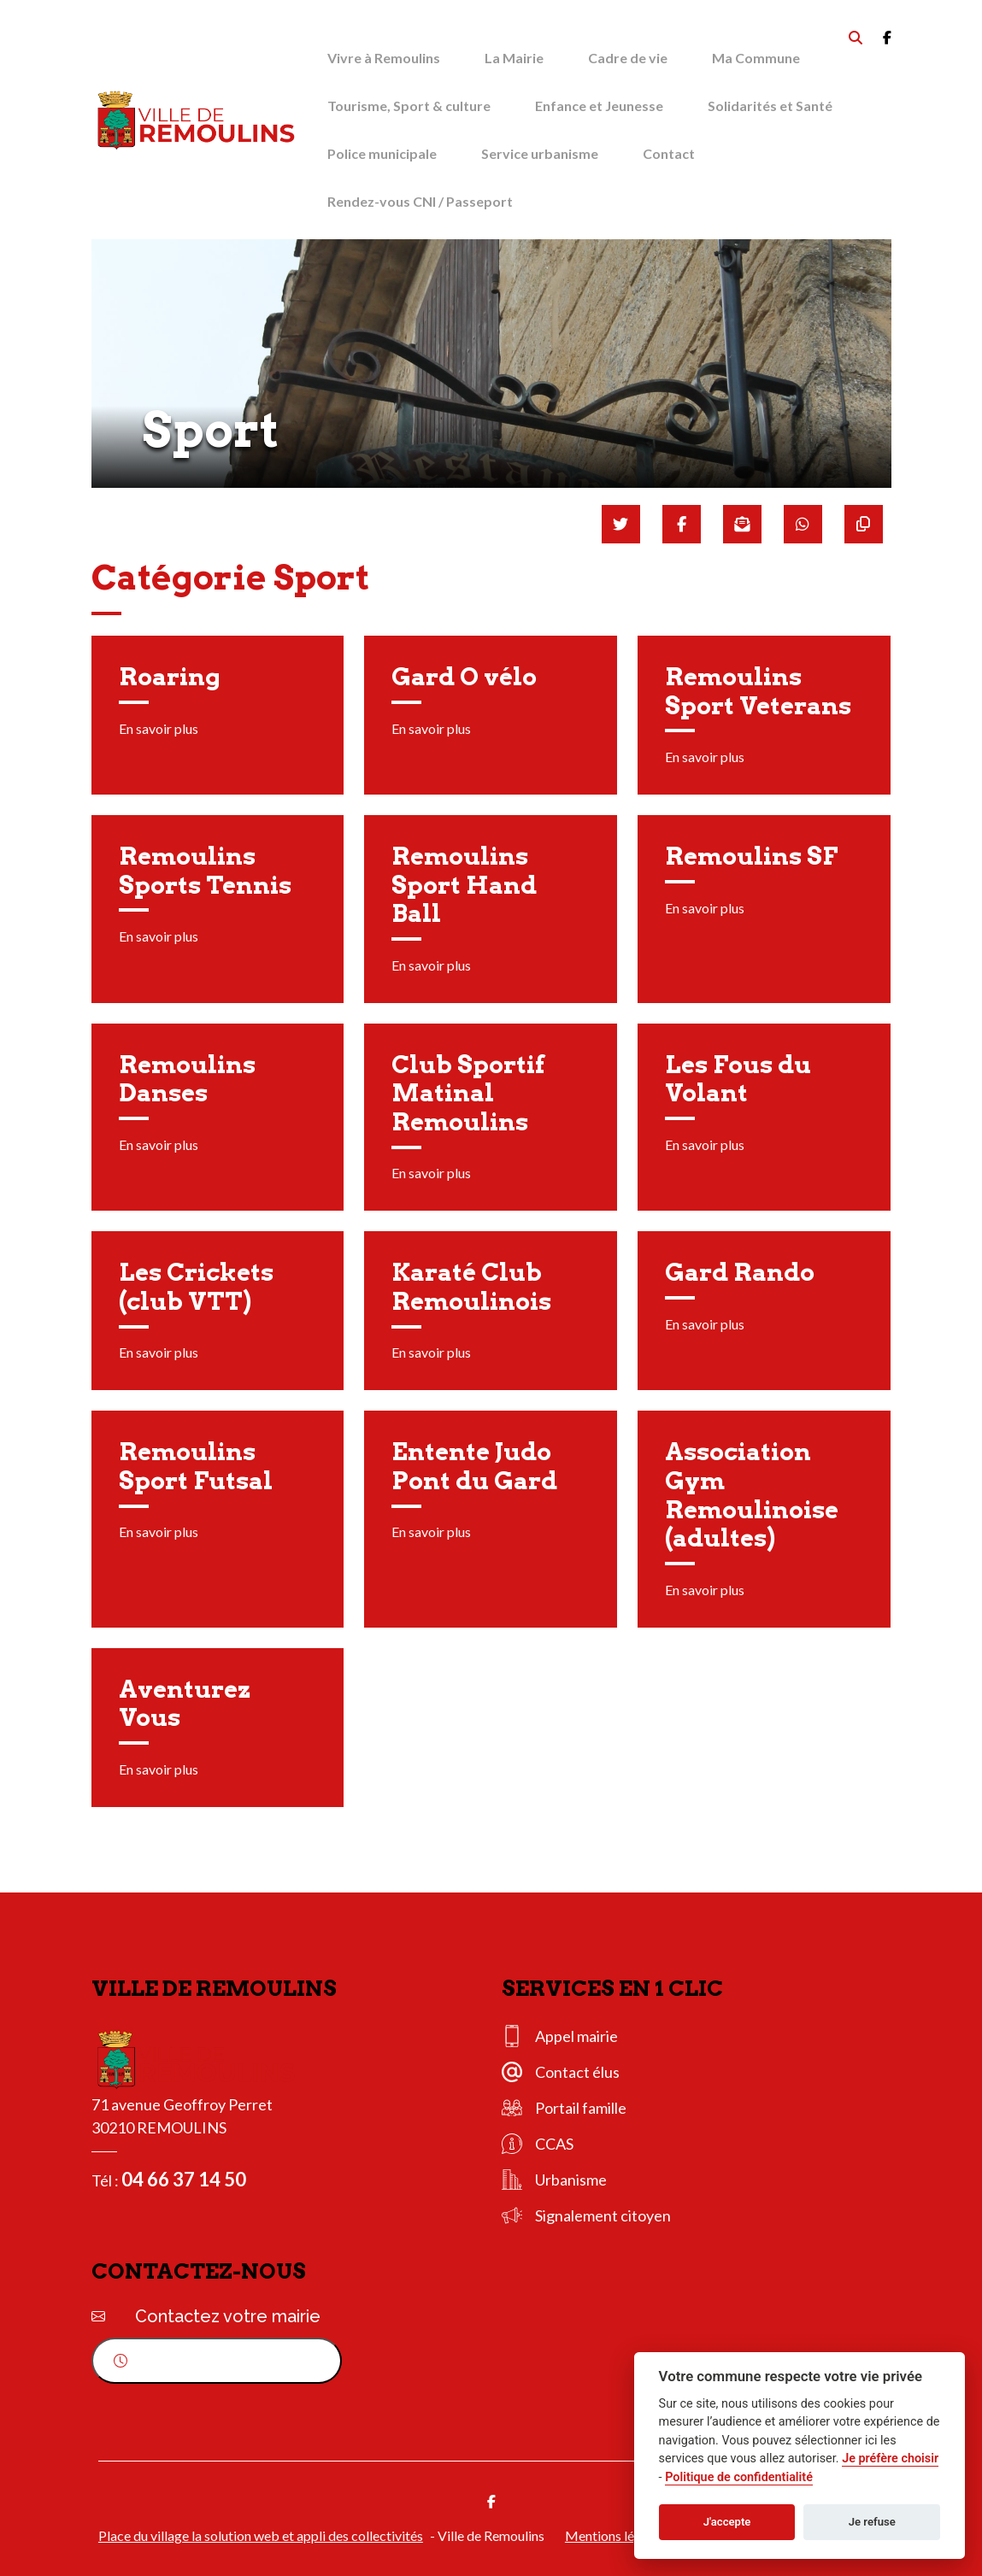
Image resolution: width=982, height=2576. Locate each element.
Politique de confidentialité (739, 2477)
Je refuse (872, 2521)
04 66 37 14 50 (183, 2179)
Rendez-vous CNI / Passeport (420, 201)
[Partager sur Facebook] (681, 524)
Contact (669, 153)
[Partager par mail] (742, 524)
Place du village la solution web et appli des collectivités (260, 2535)
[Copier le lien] (863, 524)
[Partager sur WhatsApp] (803, 524)
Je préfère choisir (890, 2458)
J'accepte (727, 2521)
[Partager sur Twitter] (621, 524)
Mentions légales (615, 2535)
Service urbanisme (539, 153)
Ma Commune (756, 58)
